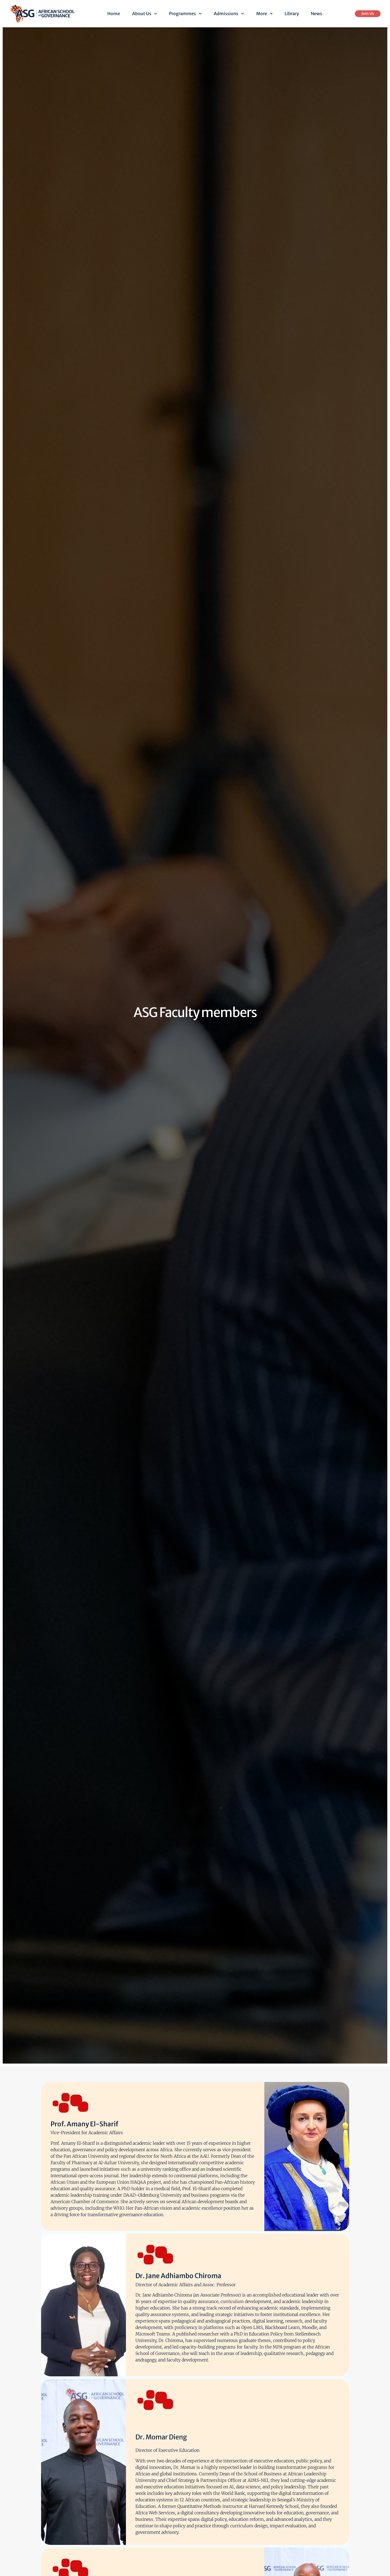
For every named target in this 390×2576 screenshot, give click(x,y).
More (264, 13)
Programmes (185, 13)
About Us (144, 13)
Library (292, 13)
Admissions (229, 13)
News (316, 13)
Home (113, 13)
